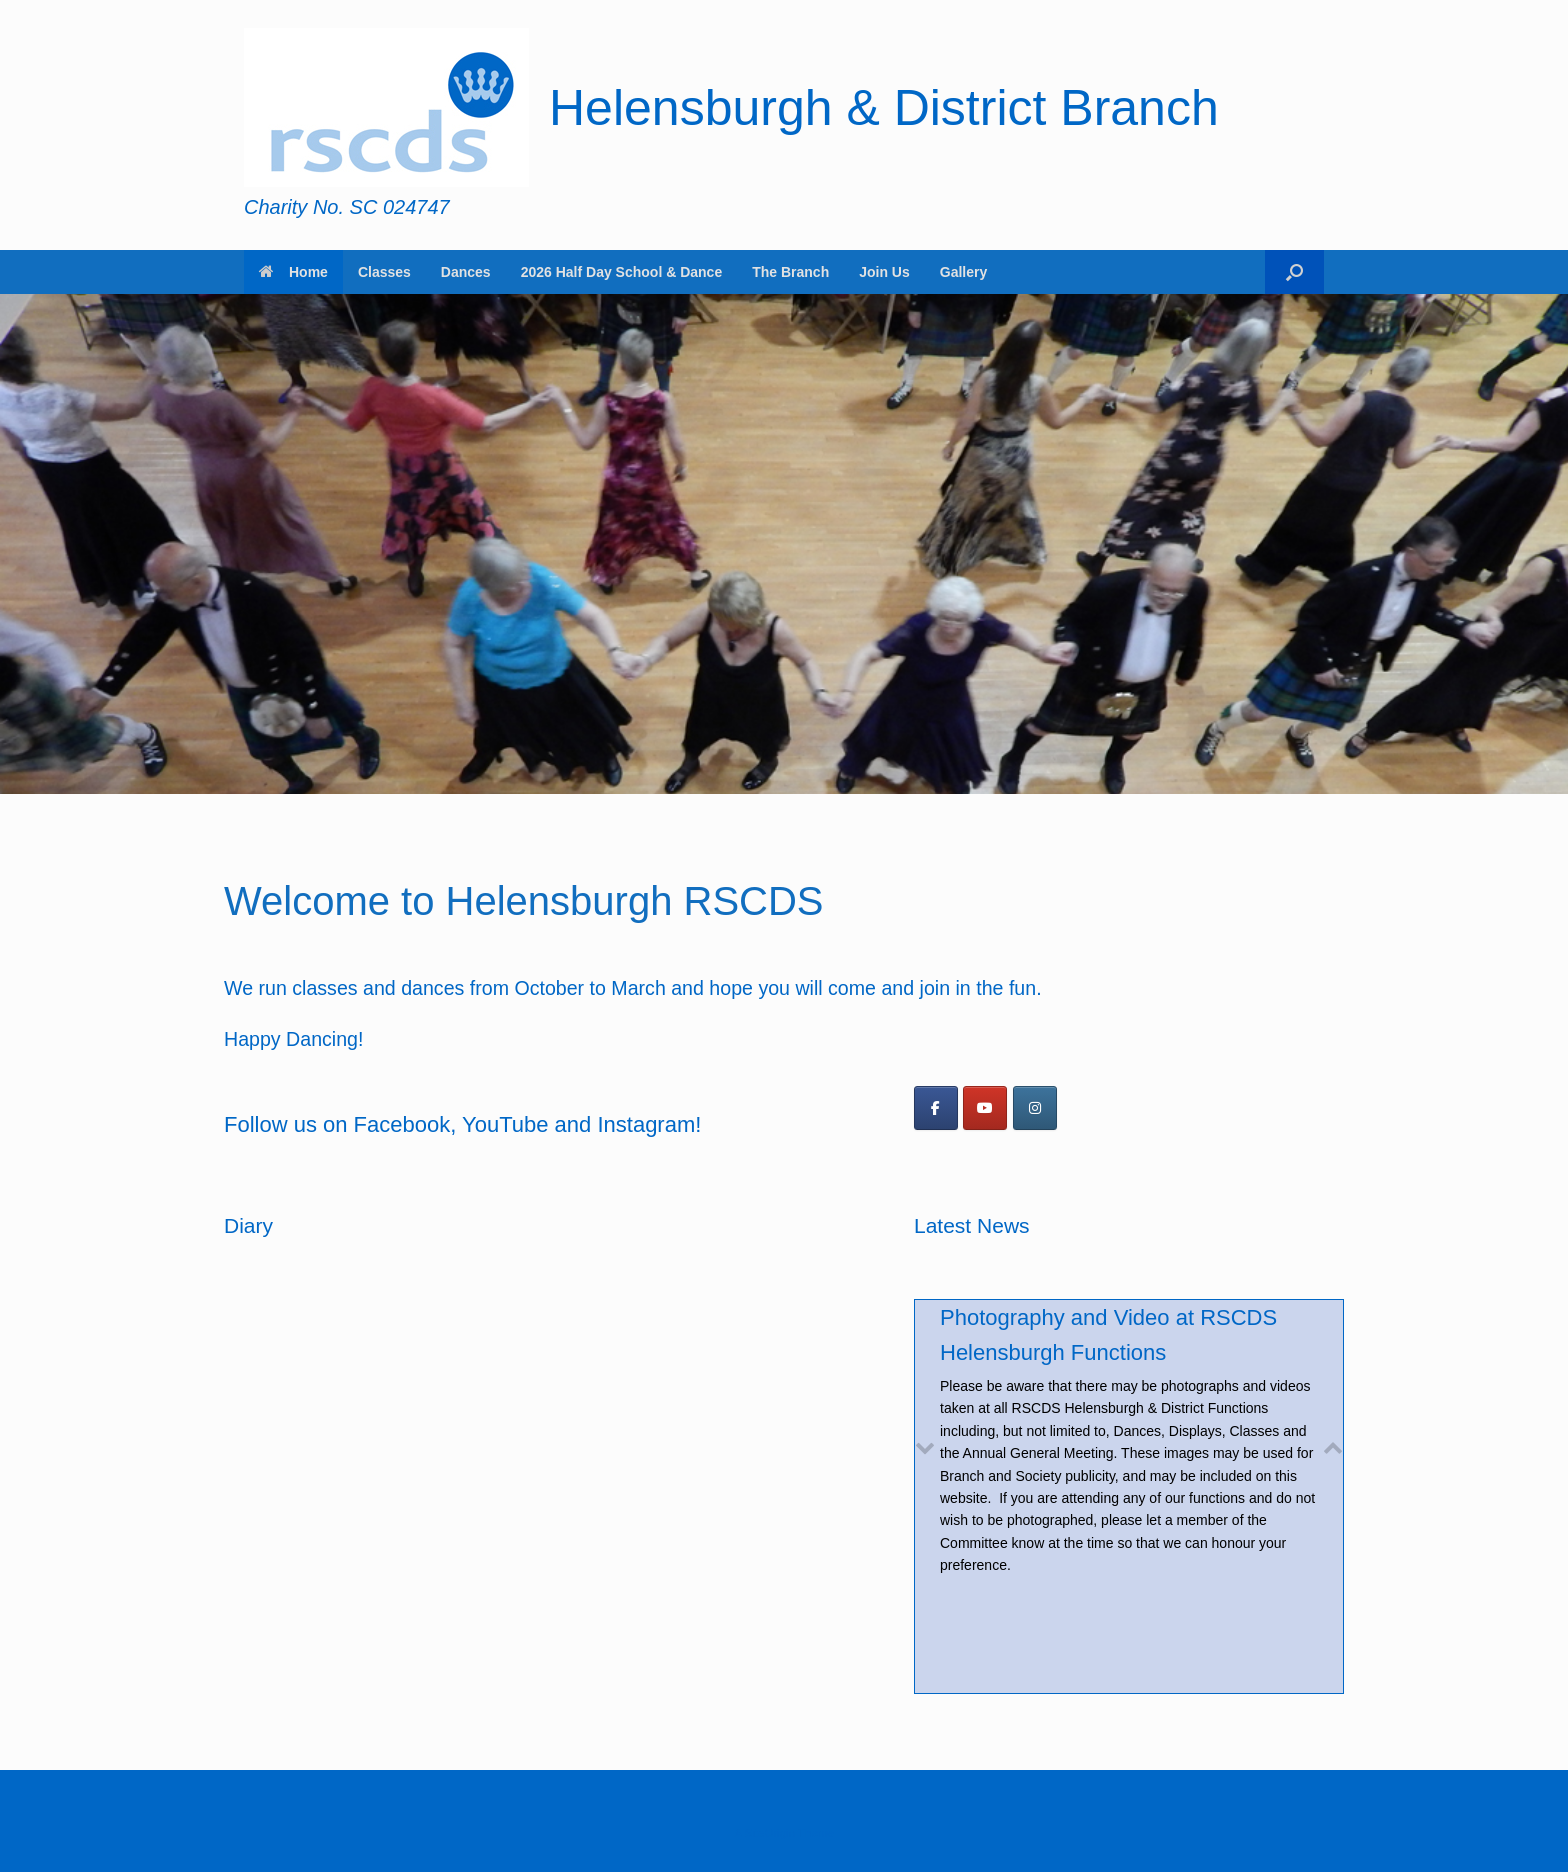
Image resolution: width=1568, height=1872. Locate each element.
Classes (384, 272)
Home (293, 272)
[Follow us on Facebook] (936, 1108)
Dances (466, 272)
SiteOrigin (769, 1833)
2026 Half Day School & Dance (622, 272)
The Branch (790, 272)
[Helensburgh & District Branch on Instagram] (1035, 1108)
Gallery (963, 272)
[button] (1294, 272)
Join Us (884, 272)
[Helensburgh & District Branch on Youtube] (985, 1108)
